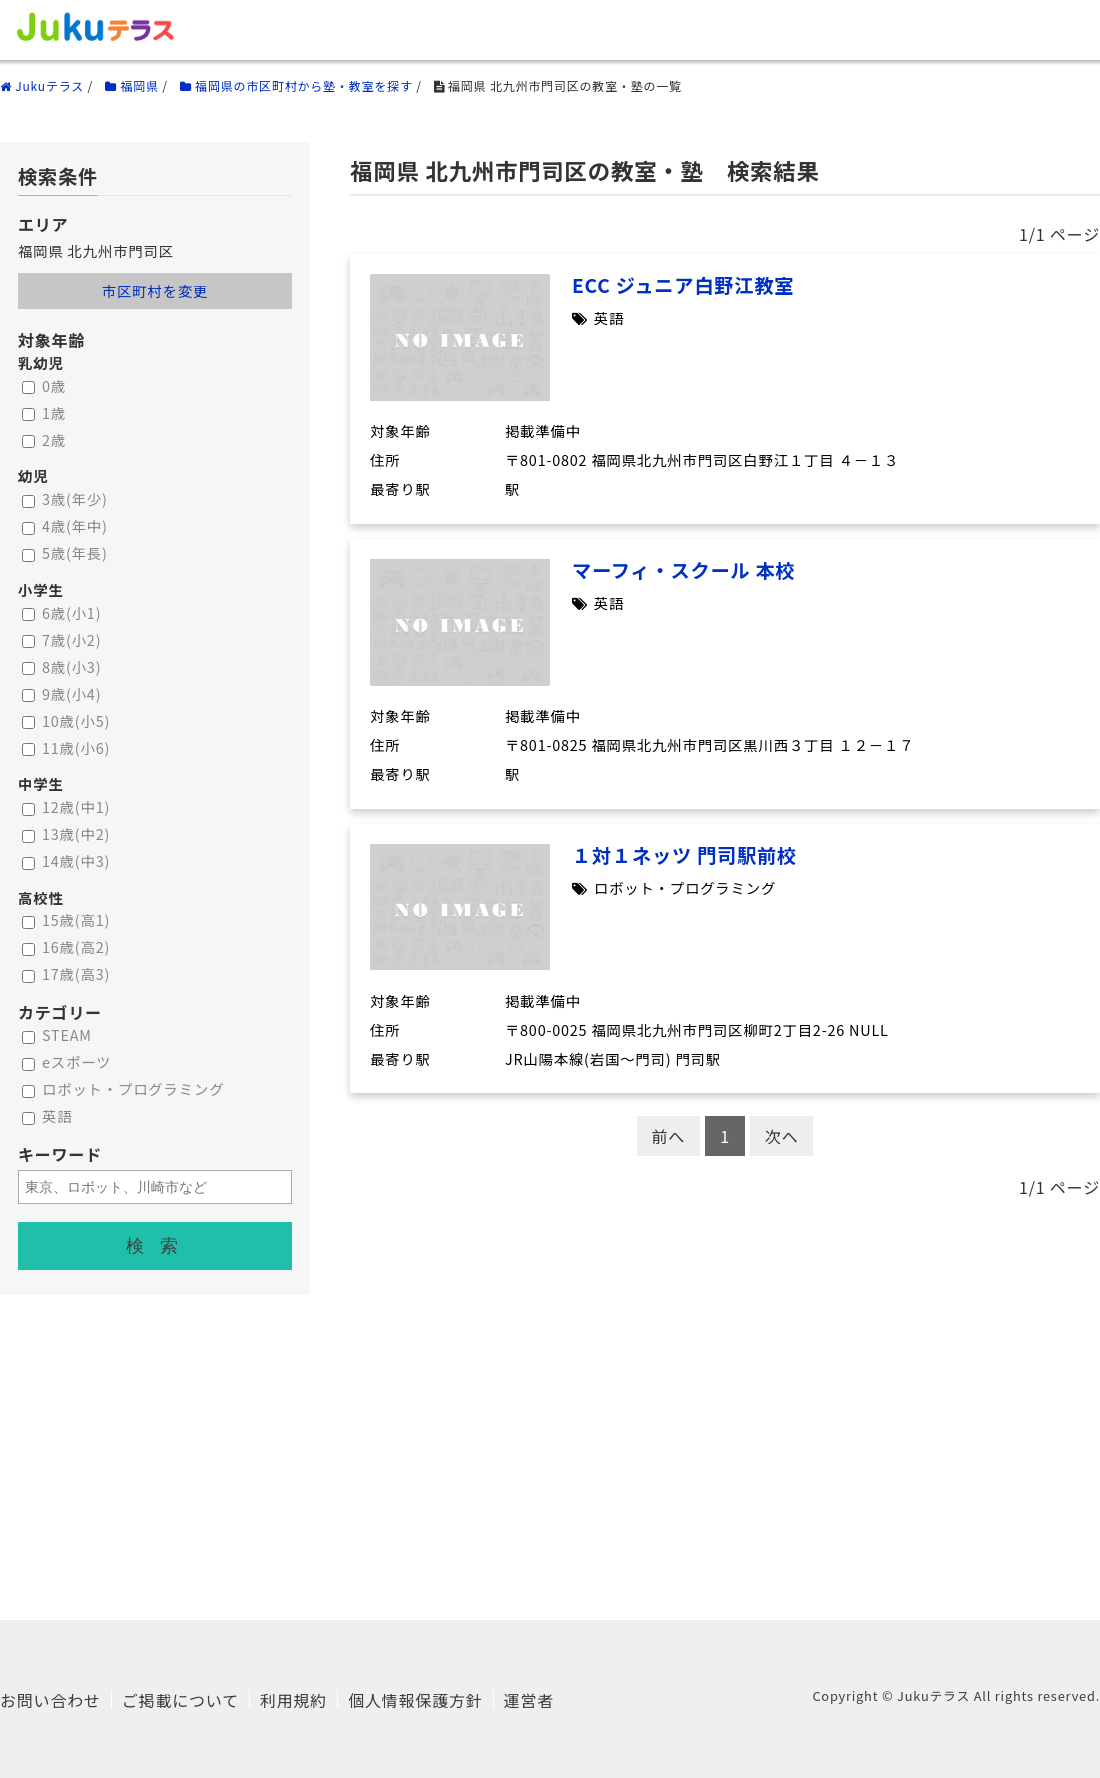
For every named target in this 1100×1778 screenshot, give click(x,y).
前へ (669, 1136)
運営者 (529, 1700)
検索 (160, 1246)
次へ (782, 1136)
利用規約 (293, 1700)
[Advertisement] (550, 1435)
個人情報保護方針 (415, 1700)
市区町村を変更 (155, 290)
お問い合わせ (50, 1700)
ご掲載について (180, 1700)
